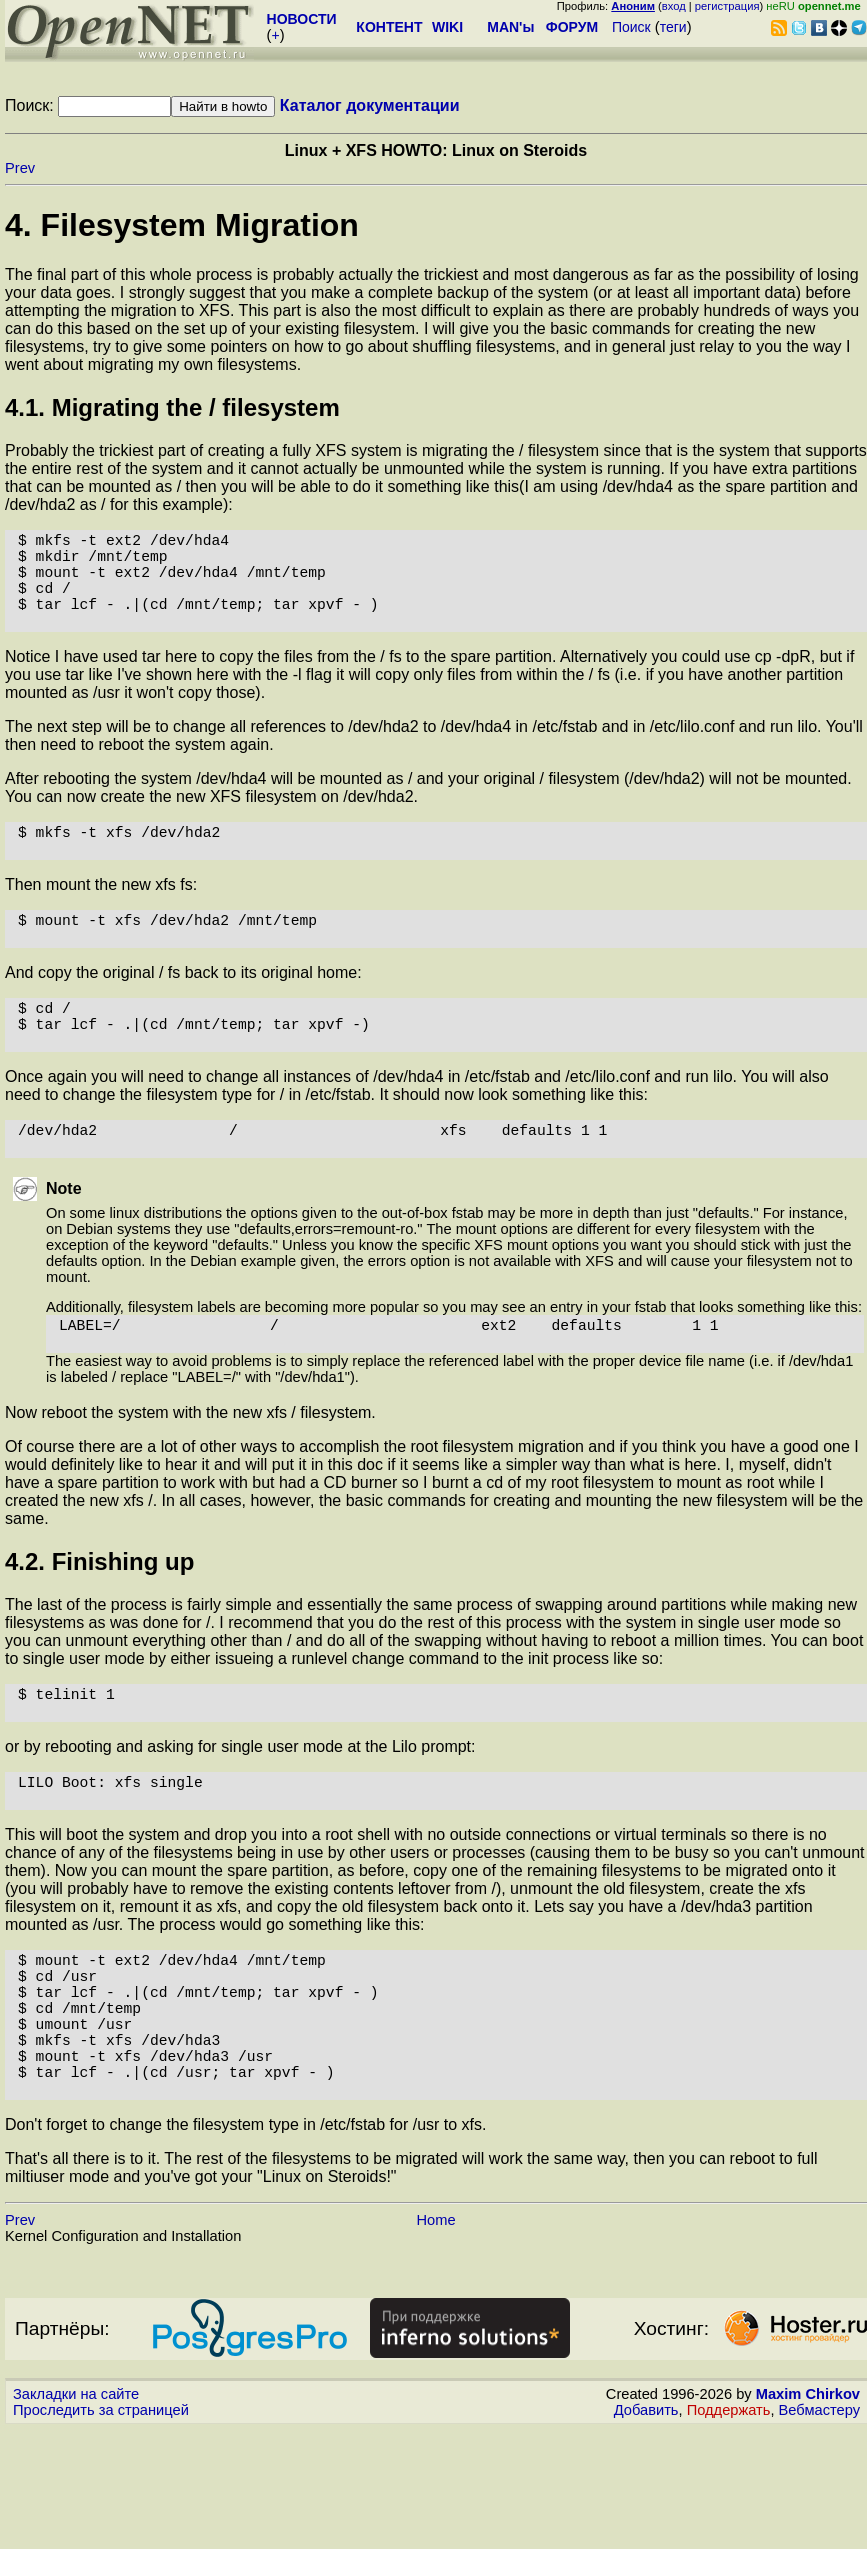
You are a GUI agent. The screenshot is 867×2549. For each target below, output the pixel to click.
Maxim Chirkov (808, 2514)
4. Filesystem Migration (182, 225)
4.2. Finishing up (99, 1629)
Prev (20, 168)
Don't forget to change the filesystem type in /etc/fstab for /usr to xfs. (246, 2244)
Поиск (631, 27)
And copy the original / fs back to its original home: (183, 1012)
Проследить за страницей (101, 2530)
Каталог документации (370, 105)
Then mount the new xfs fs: (101, 916)
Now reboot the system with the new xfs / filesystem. (190, 1480)
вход (674, 6)
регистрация (727, 6)
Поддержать (729, 2530)
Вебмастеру (819, 2530)
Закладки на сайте (76, 2514)
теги (673, 27)
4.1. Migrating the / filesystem (172, 407)
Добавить (646, 2530)
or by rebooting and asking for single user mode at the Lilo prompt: (240, 1822)
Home (435, 2340)
